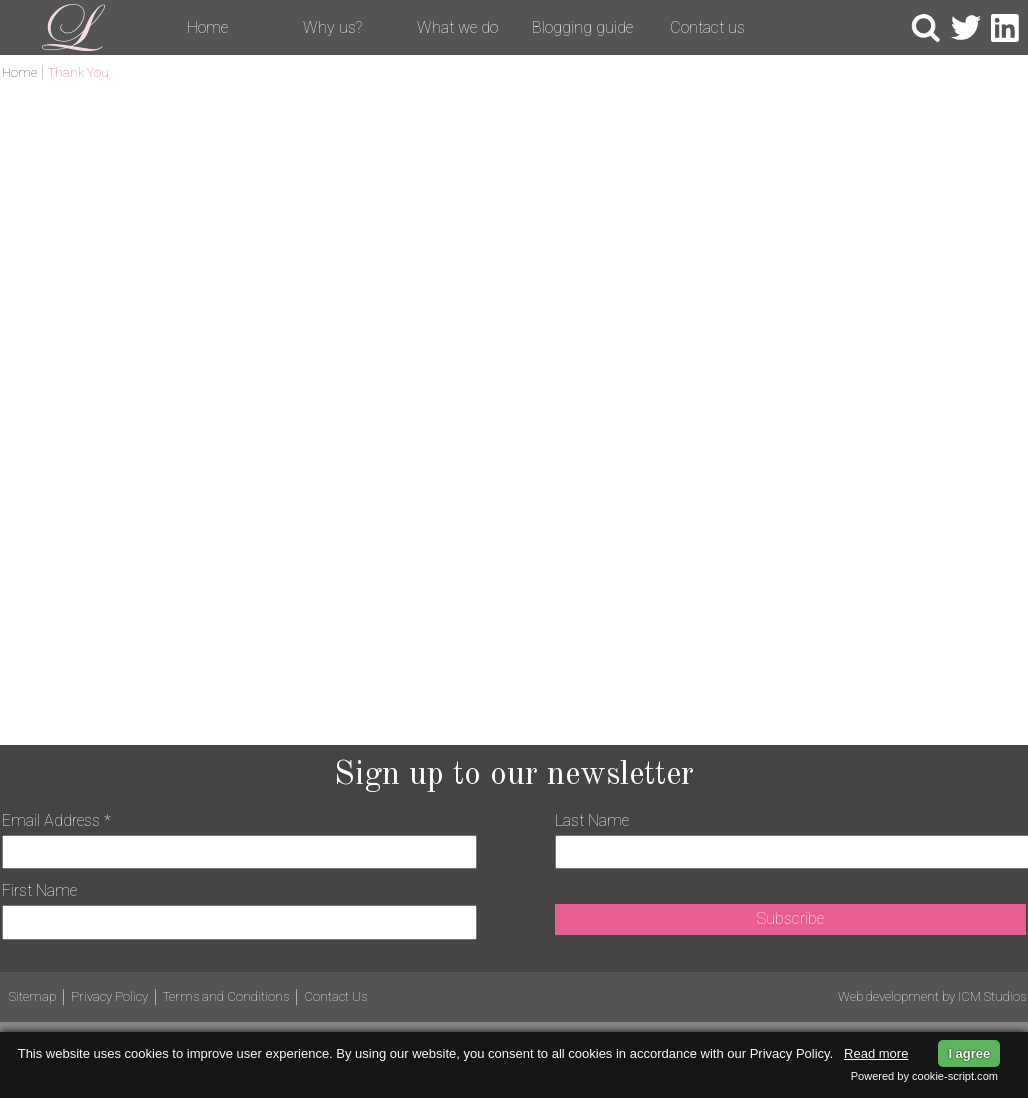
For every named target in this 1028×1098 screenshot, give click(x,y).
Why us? (332, 27)
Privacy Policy (109, 996)
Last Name (592, 820)
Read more (876, 1053)
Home (207, 27)
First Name (39, 890)
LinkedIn (1006, 28)
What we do (457, 27)
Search (926, 28)
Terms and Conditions (226, 996)
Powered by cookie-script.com (924, 1076)
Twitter (966, 28)
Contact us (707, 27)
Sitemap (32, 996)
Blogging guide (582, 27)
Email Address (56, 820)
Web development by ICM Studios (932, 996)
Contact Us (335, 996)
